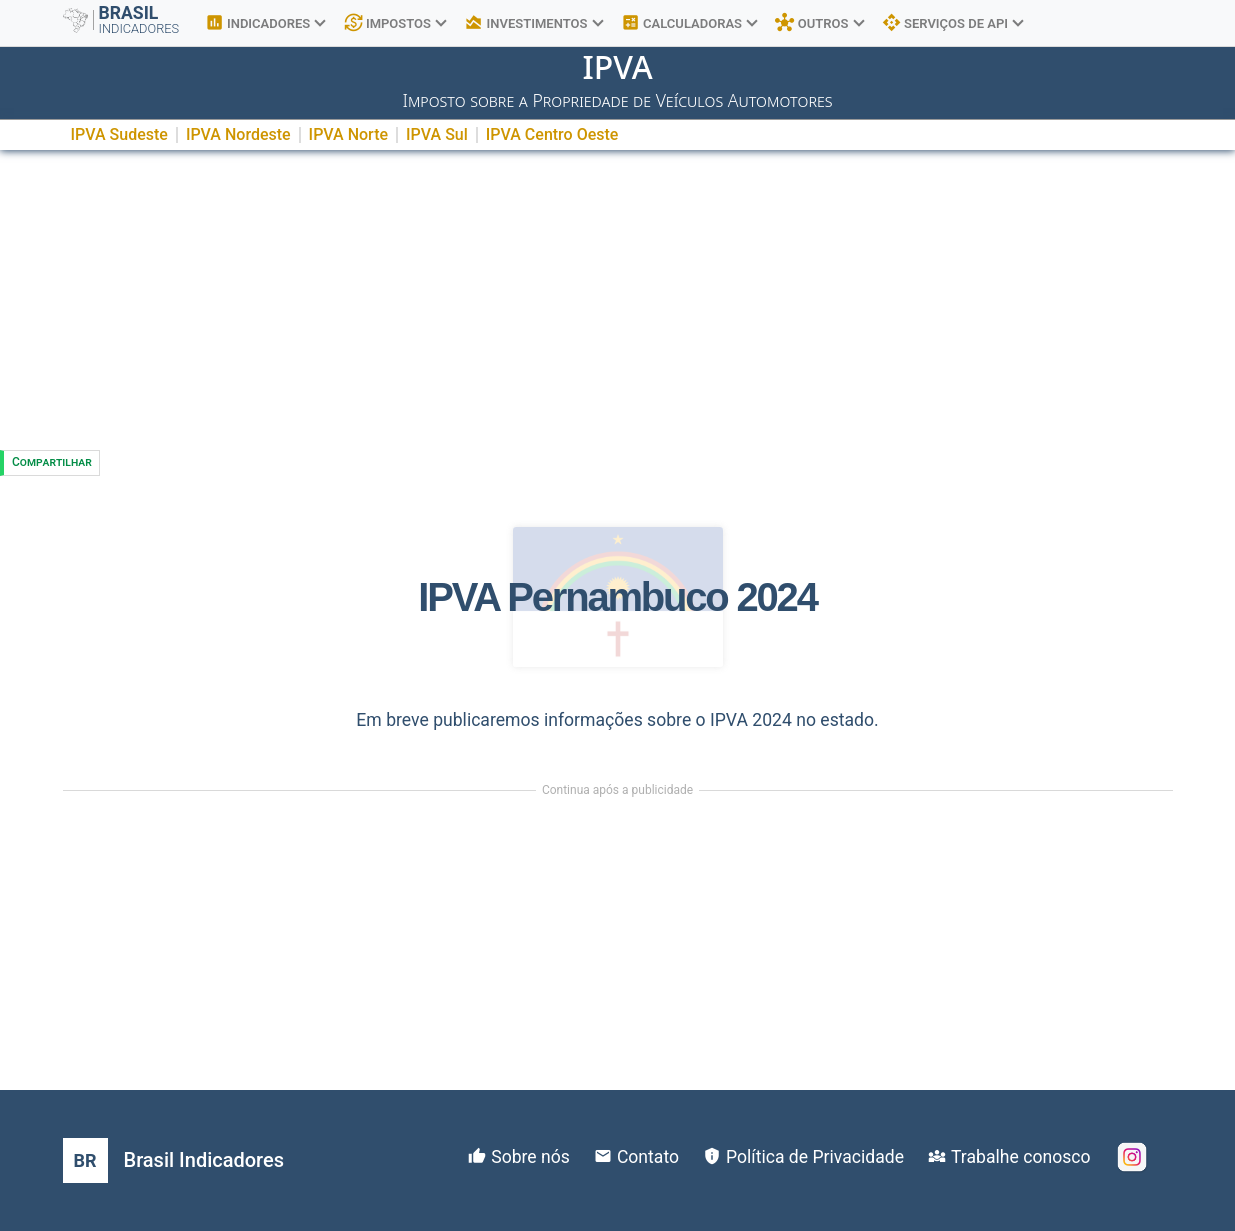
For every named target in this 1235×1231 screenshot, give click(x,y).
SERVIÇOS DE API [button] (953, 23)
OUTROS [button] (819, 23)
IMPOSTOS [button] (395, 23)
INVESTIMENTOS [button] (533, 23)
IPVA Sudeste (119, 134)
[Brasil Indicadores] (173, 1160)
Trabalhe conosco (1020, 1157)
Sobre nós (530, 1157)
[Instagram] (1132, 1157)
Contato (648, 1157)
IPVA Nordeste (238, 134)
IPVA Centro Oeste (552, 134)
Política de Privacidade (815, 1157)
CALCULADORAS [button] (689, 23)
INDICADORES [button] (265, 23)
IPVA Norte (348, 134)
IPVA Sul (437, 134)
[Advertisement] (618, 300)
